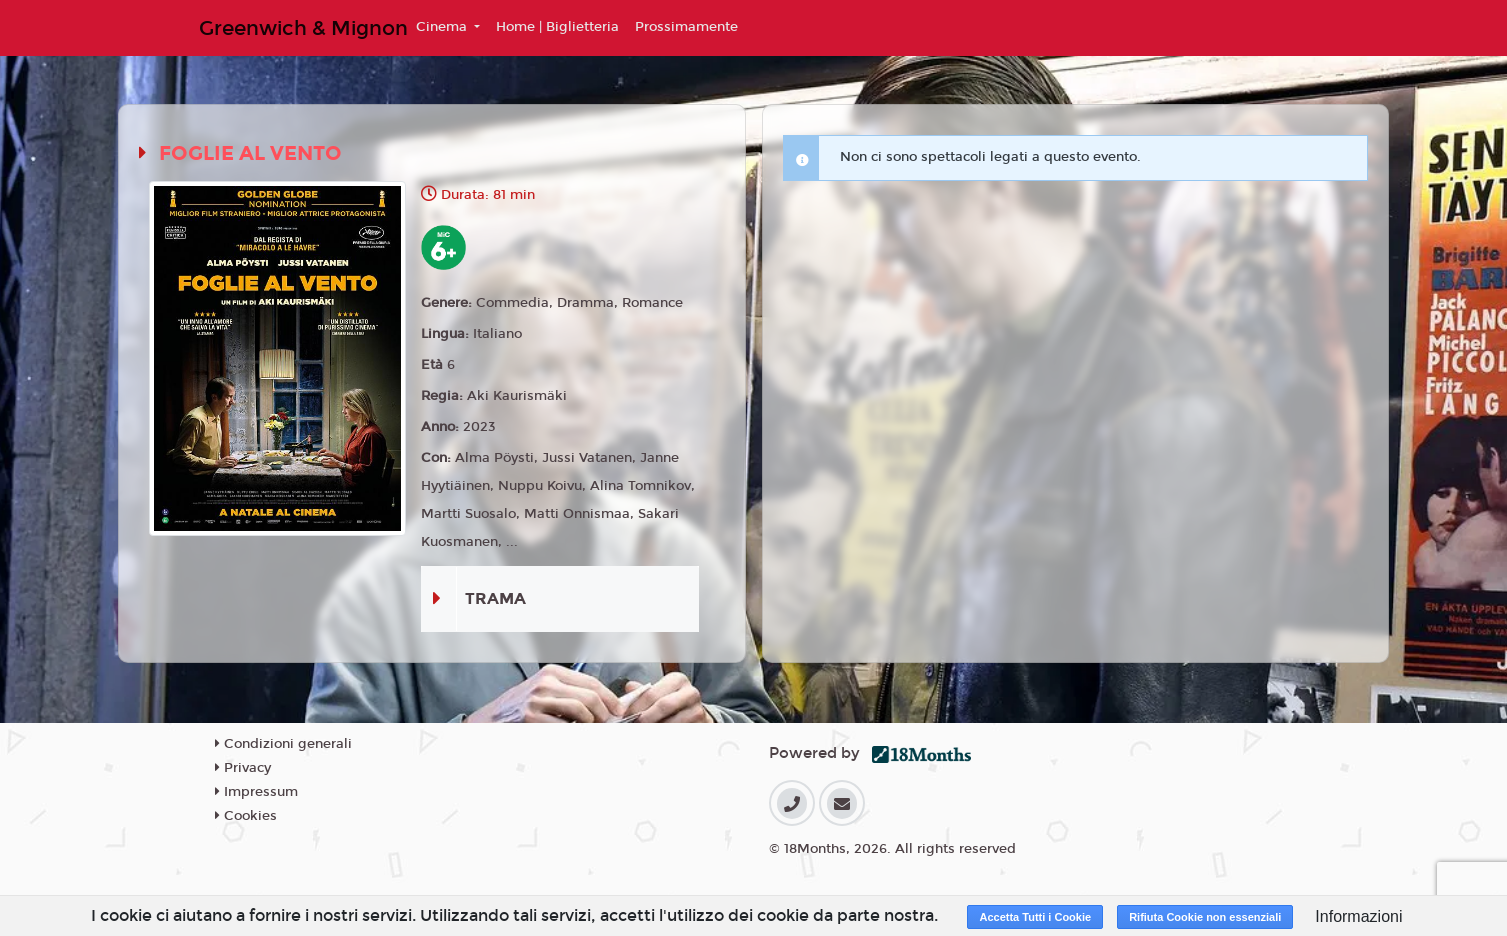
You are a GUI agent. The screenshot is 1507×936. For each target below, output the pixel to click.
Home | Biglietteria (557, 27)
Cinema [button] (443, 27)
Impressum (256, 792)
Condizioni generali (283, 744)
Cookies (246, 816)
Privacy (243, 768)
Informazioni (1358, 916)
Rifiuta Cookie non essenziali (1205, 917)
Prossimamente (686, 27)
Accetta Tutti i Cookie (1035, 917)
